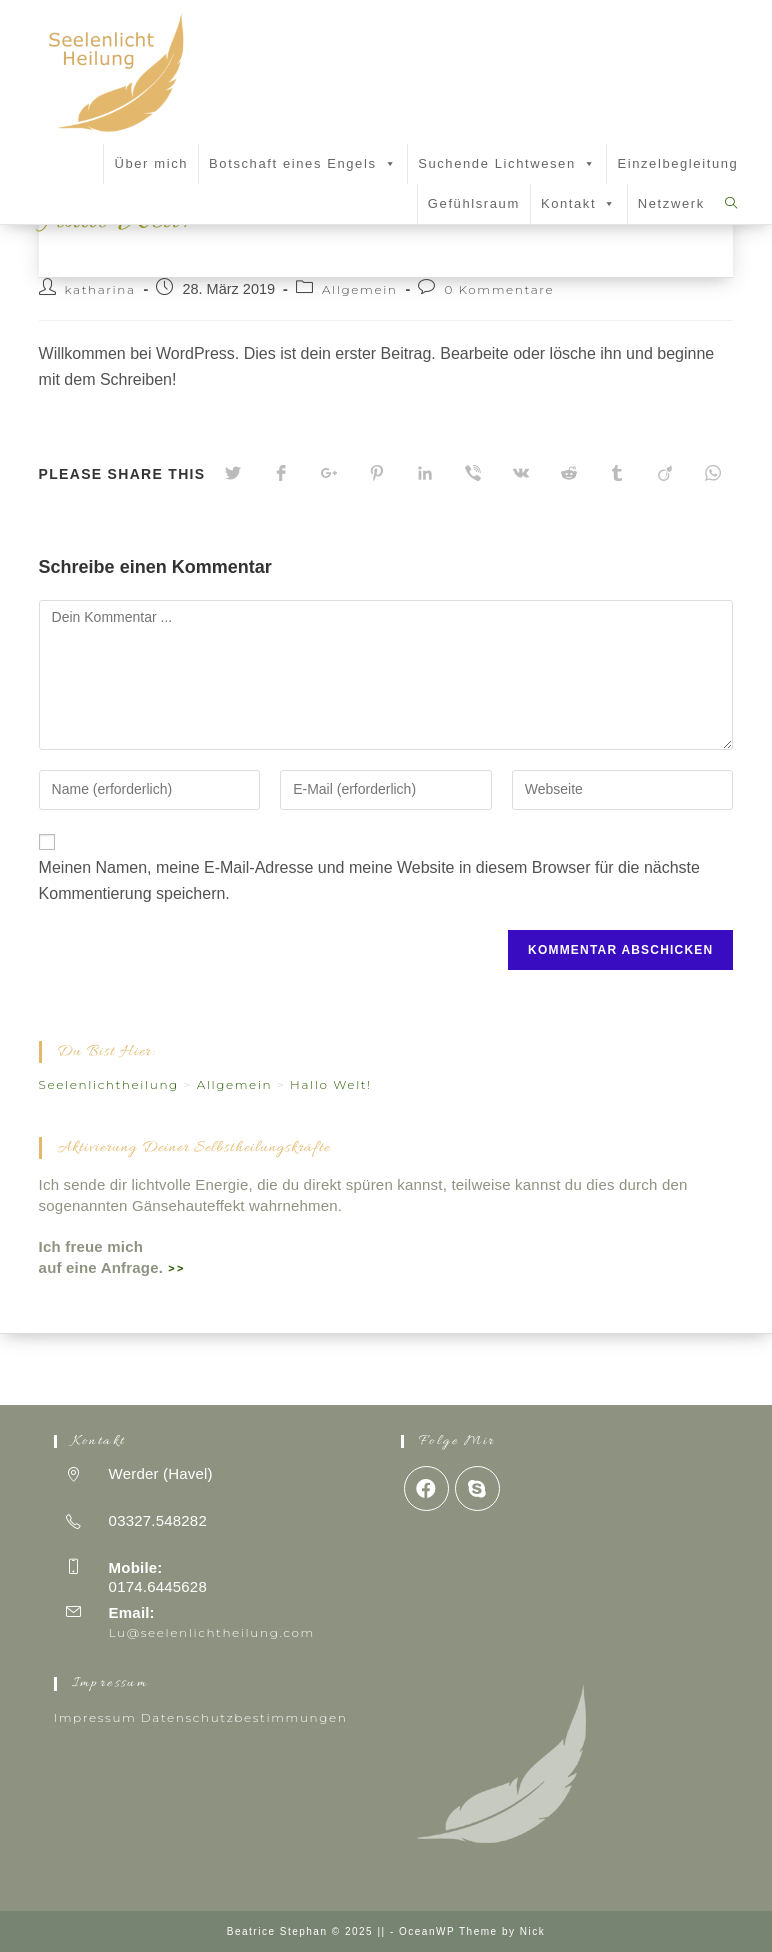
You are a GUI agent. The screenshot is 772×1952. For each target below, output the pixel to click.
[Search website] (732, 203)
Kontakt (579, 203)
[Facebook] (426, 1488)
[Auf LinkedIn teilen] (425, 545)
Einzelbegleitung (677, 163)
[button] (387, 163)
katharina (100, 360)
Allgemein (360, 360)
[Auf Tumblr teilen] (617, 545)
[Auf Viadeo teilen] (665, 545)
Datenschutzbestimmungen (244, 1717)
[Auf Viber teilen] (473, 545)
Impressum (95, 1717)
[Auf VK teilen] (521, 545)
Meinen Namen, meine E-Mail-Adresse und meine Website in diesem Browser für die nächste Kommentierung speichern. (369, 951)
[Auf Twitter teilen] (233, 545)
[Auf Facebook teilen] (281, 545)
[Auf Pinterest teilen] (377, 545)
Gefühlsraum (474, 203)
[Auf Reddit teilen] (569, 545)
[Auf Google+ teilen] (329, 545)
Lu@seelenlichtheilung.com (212, 1632)
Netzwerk (671, 203)
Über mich (151, 163)
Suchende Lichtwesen (507, 163)
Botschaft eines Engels (303, 163)
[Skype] (477, 1488)
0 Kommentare (499, 360)
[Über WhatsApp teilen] (713, 545)
